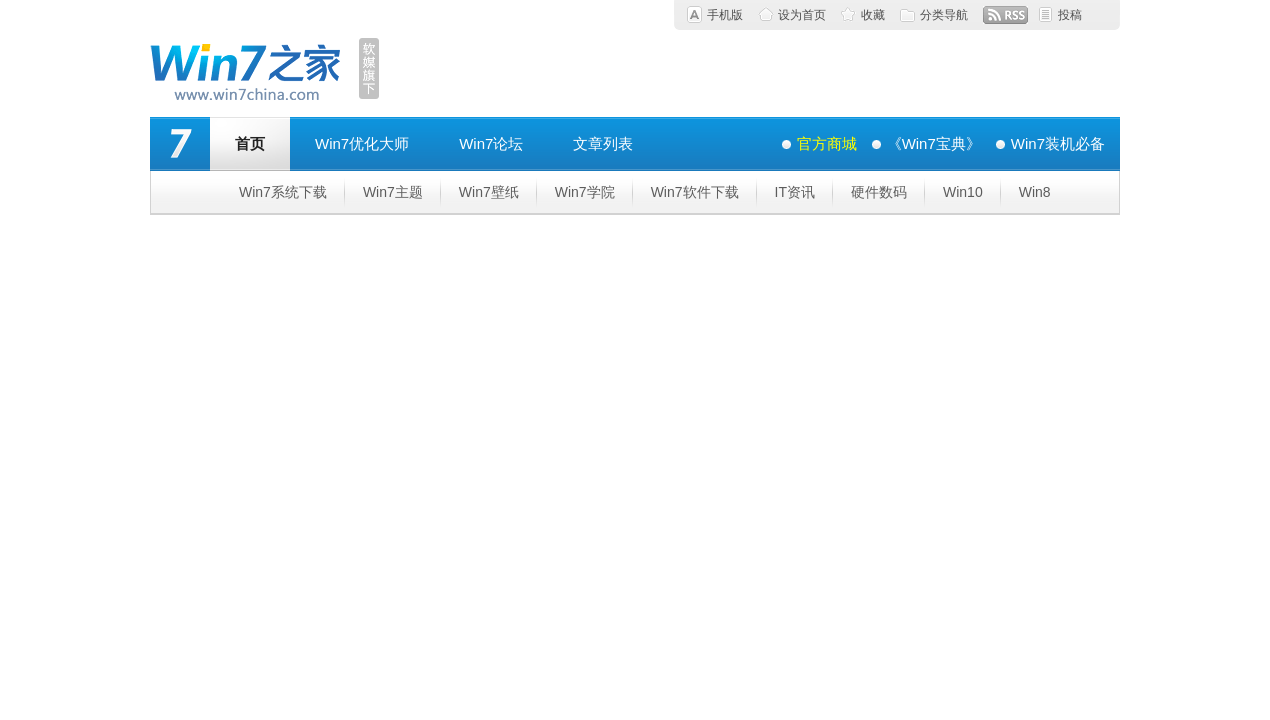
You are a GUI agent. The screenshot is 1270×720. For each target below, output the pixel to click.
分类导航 (944, 15)
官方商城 (827, 143)
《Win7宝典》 (934, 143)
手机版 (725, 15)
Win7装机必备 (1058, 143)
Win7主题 (393, 192)
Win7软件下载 (695, 192)
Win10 (963, 192)
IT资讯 (795, 192)
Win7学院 (585, 192)
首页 (250, 143)
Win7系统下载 (283, 192)
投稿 (1070, 15)
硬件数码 (879, 192)
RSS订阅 (1005, 15)
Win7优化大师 (362, 143)
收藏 (873, 15)
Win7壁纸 (489, 192)
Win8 (1035, 192)
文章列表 (603, 143)
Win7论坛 (491, 143)
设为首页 (802, 15)
